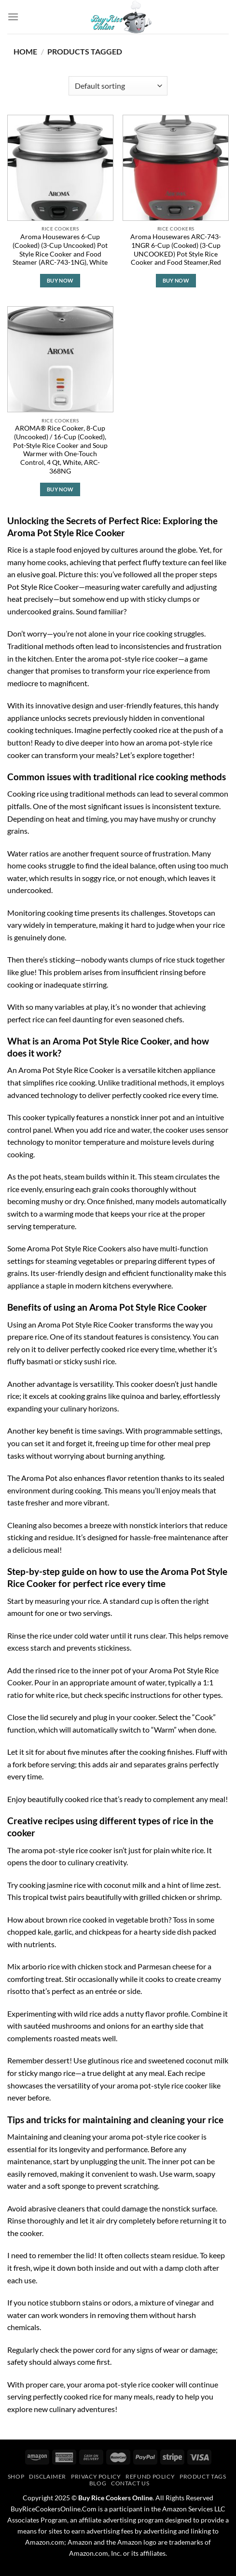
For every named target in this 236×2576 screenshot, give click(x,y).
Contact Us (130, 2483)
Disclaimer (47, 2476)
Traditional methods (40, 646)
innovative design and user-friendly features (107, 705)
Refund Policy (150, 2476)
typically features (75, 1117)
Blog (97, 2483)
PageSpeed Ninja (139, 2571)
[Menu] (13, 16)
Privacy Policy (96, 2476)
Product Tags (203, 2476)
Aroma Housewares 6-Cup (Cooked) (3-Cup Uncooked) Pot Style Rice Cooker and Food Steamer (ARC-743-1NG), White (60, 249)
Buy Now (60, 280)
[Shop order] (118, 85)
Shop (16, 2476)
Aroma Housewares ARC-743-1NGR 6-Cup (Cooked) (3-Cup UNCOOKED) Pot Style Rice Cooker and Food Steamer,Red (175, 249)
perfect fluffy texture (152, 562)
